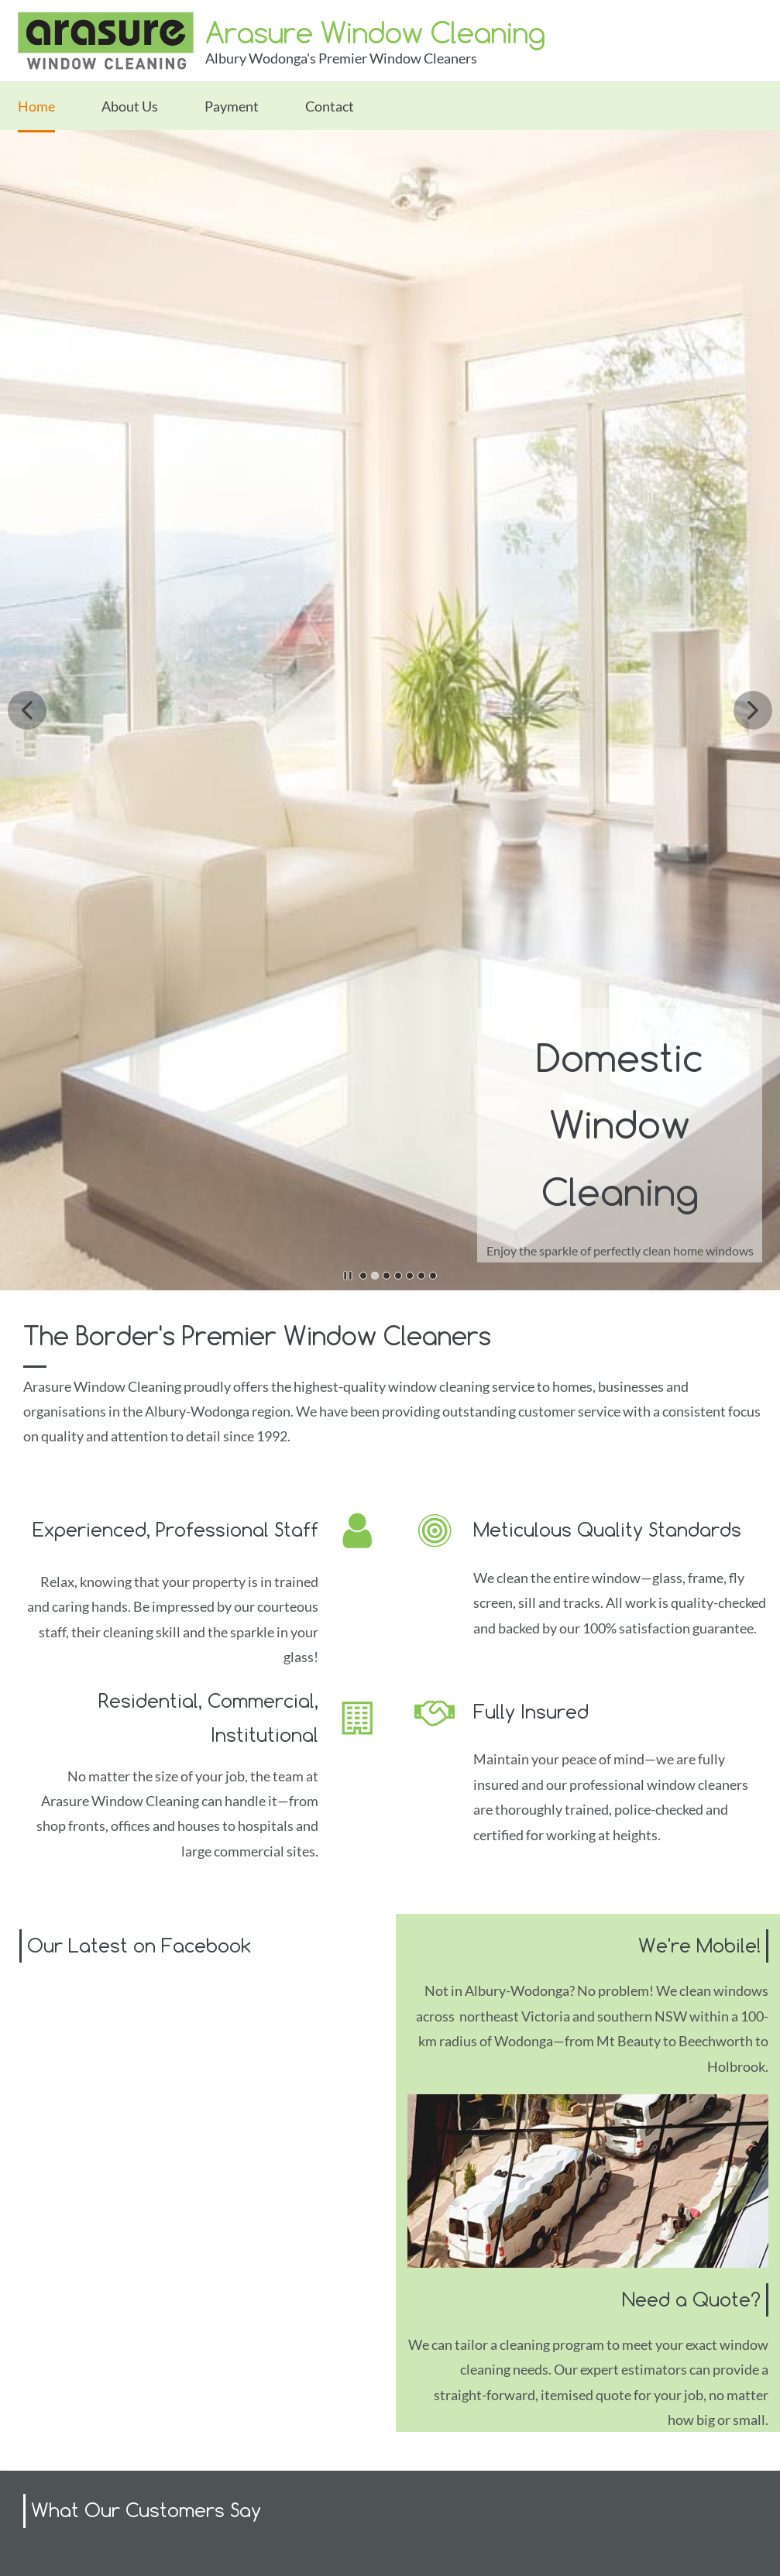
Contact (329, 106)
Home (36, 106)
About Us (129, 106)
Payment (231, 106)
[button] (27, 710)
